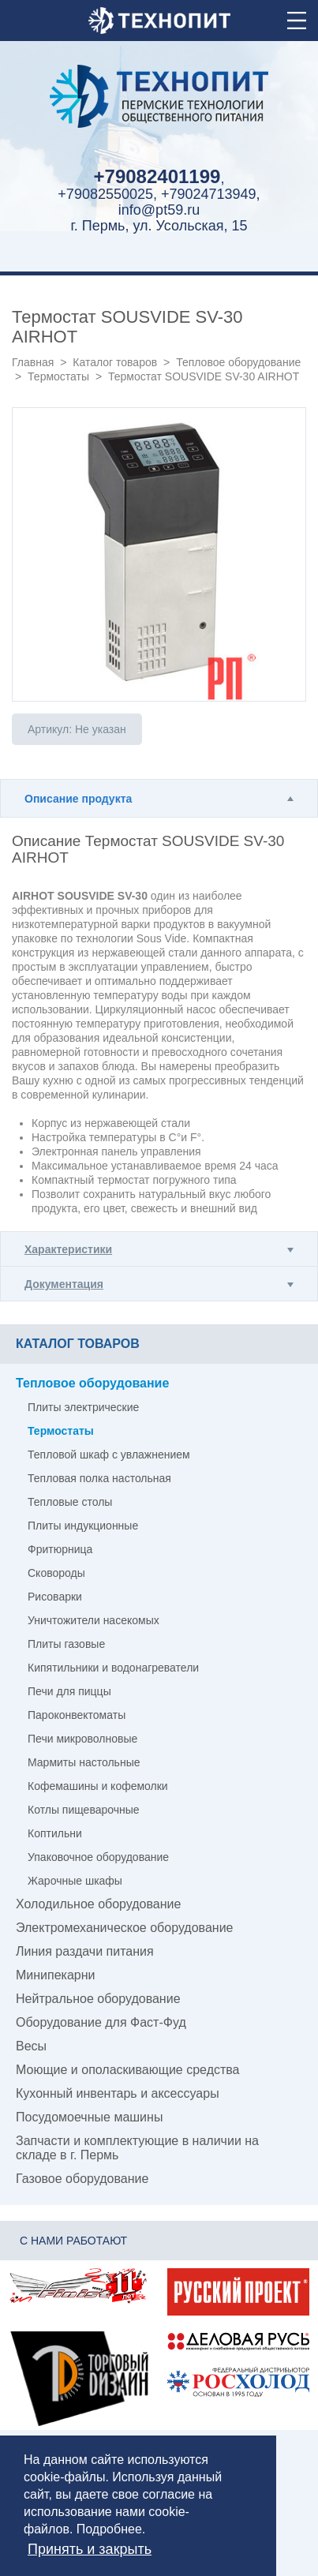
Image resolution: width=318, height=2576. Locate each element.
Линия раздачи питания (85, 1951)
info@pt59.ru (159, 210)
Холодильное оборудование (98, 1904)
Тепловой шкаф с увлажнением (109, 1454)
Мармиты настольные (84, 1762)
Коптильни (55, 1833)
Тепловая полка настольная (99, 1478)
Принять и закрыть (90, 2549)
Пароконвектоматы (76, 1715)
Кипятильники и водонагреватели (113, 1667)
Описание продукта (78, 798)
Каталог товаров (115, 362)
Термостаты (58, 376)
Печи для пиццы (69, 1691)
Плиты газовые (66, 1644)
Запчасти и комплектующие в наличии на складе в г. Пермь (137, 2148)
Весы (31, 2046)
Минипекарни (55, 1975)
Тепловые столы (70, 1502)
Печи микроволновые (82, 1738)
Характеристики (68, 1249)
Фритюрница (60, 1549)
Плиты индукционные (83, 1525)
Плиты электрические (83, 1407)
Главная (33, 362)
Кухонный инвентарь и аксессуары (117, 2093)
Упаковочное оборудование (98, 1857)
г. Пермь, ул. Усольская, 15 (158, 226)
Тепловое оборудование (238, 362)
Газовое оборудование (82, 2178)
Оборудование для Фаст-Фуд (101, 2022)
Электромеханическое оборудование (124, 1927)
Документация (63, 1284)
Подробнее (109, 2529)
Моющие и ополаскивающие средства (128, 2069)
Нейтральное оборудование (98, 1998)
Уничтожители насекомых (93, 1620)
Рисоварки (55, 1596)
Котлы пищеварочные (84, 1809)
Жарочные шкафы (75, 1880)
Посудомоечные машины (89, 2117)
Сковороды (56, 1573)
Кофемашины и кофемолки (98, 1786)
